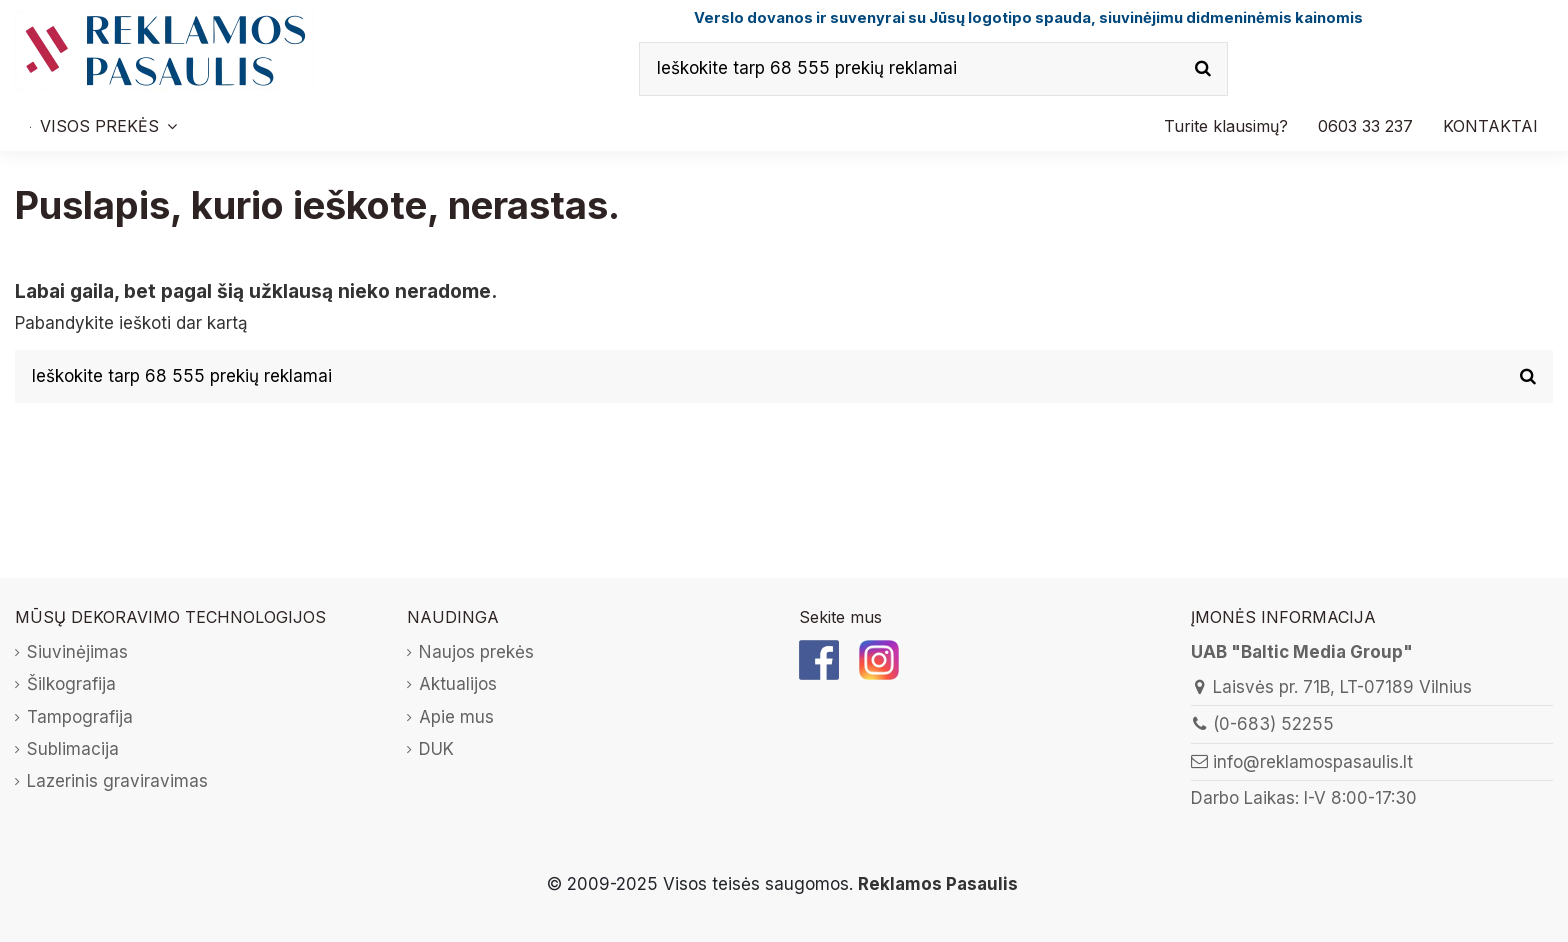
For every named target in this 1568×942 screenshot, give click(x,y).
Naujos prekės (476, 652)
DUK (436, 749)
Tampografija (80, 717)
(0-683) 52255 (1273, 724)
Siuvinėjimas (77, 652)
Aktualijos (458, 684)
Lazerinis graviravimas (117, 781)
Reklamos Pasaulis (938, 884)
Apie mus (456, 717)
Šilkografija (71, 684)
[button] (1365, 126)
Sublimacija (73, 749)
